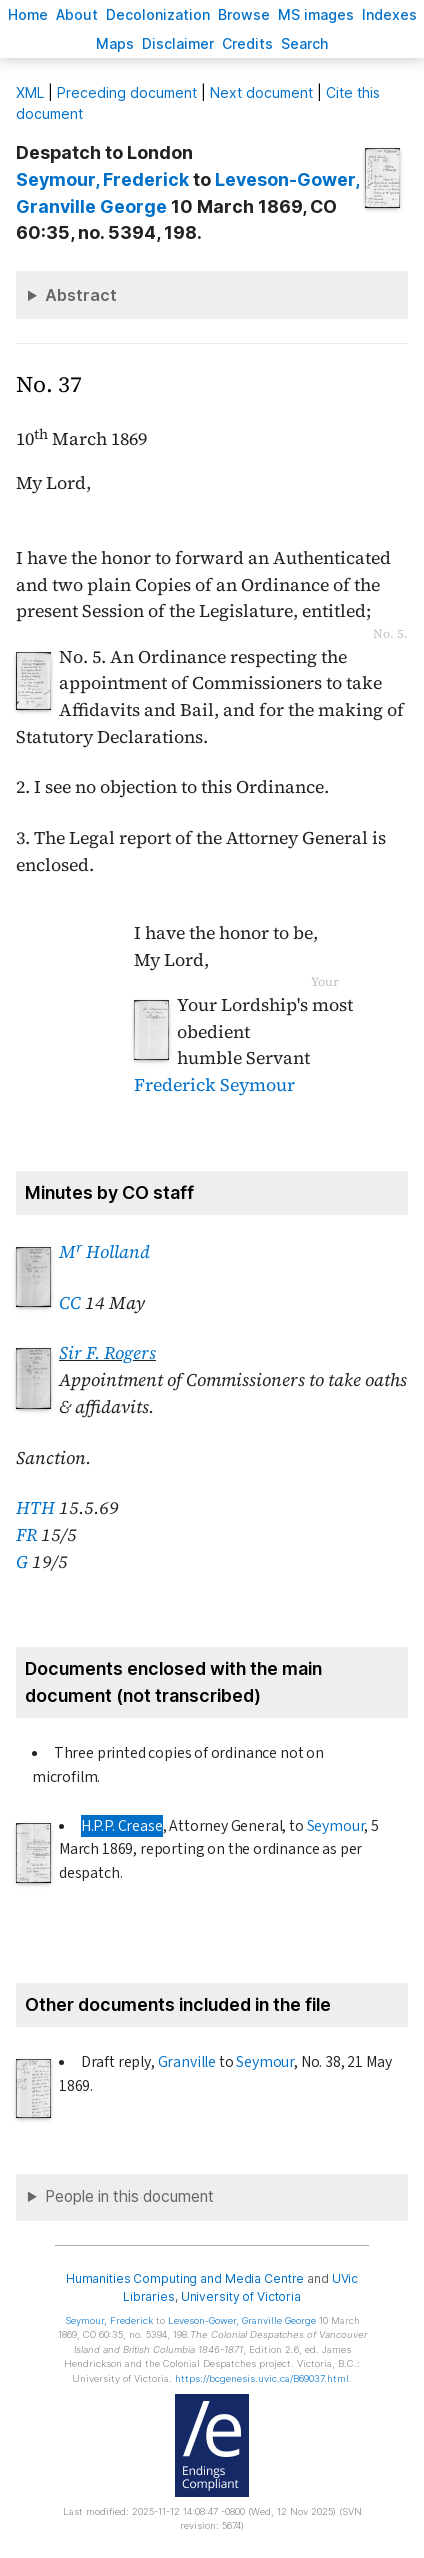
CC (70, 1303)
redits (247, 43)
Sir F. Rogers (107, 1353)
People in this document (129, 2196)
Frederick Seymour (214, 1085)
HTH (35, 1508)
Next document (261, 92)
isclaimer (178, 43)
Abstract (81, 295)
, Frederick (102, 179)
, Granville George (242, 2320)
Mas (115, 43)
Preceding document (127, 92)
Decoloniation (158, 14)
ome (28, 14)
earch (305, 43)
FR (26, 1535)
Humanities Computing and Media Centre (185, 2278)
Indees (389, 14)
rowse (244, 14)
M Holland (104, 1252)
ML (30, 92)
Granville (187, 2062)
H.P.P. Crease (122, 1826)
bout (77, 14)
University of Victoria (241, 2296)
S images (316, 14)
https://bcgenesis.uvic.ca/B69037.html (262, 2378)
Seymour (336, 1826)
